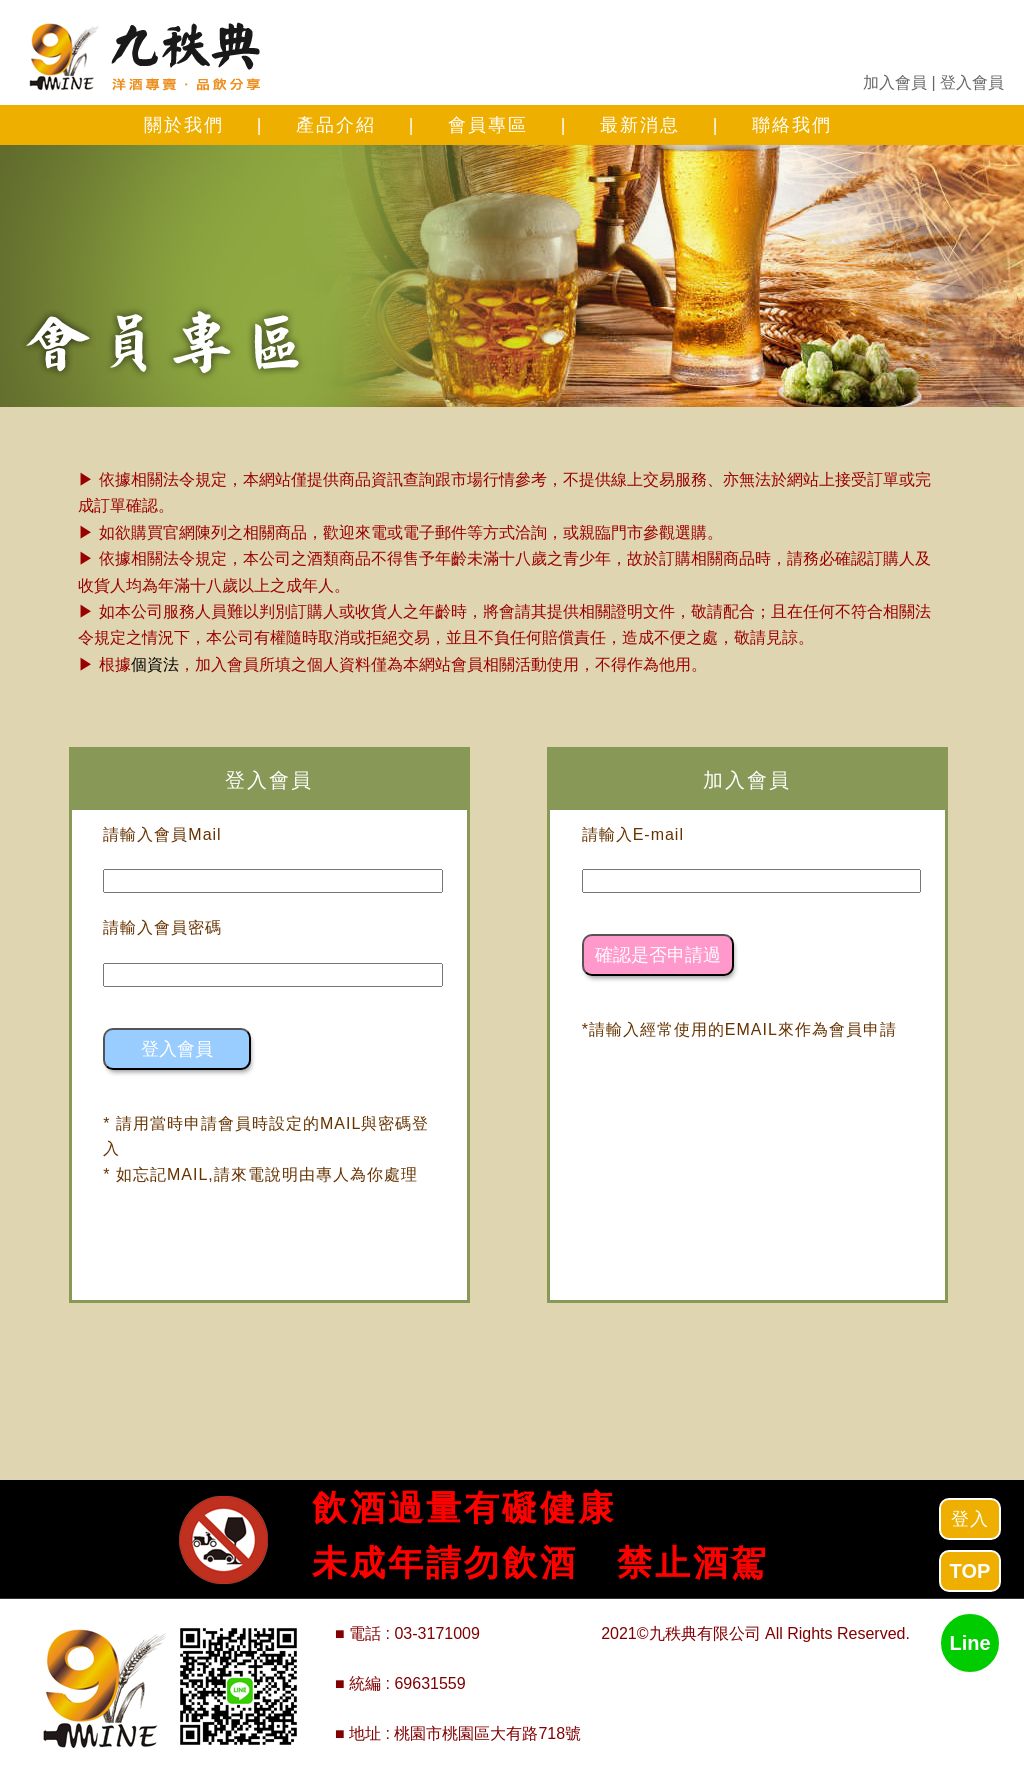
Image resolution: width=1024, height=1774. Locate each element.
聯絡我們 (792, 125)
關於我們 (184, 125)
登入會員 (972, 82)
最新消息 (640, 125)
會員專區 (488, 125)
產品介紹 (336, 125)
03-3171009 (436, 1633)
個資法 (155, 664)
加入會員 (895, 82)
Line (969, 1643)
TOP (970, 1571)
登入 (970, 1519)
